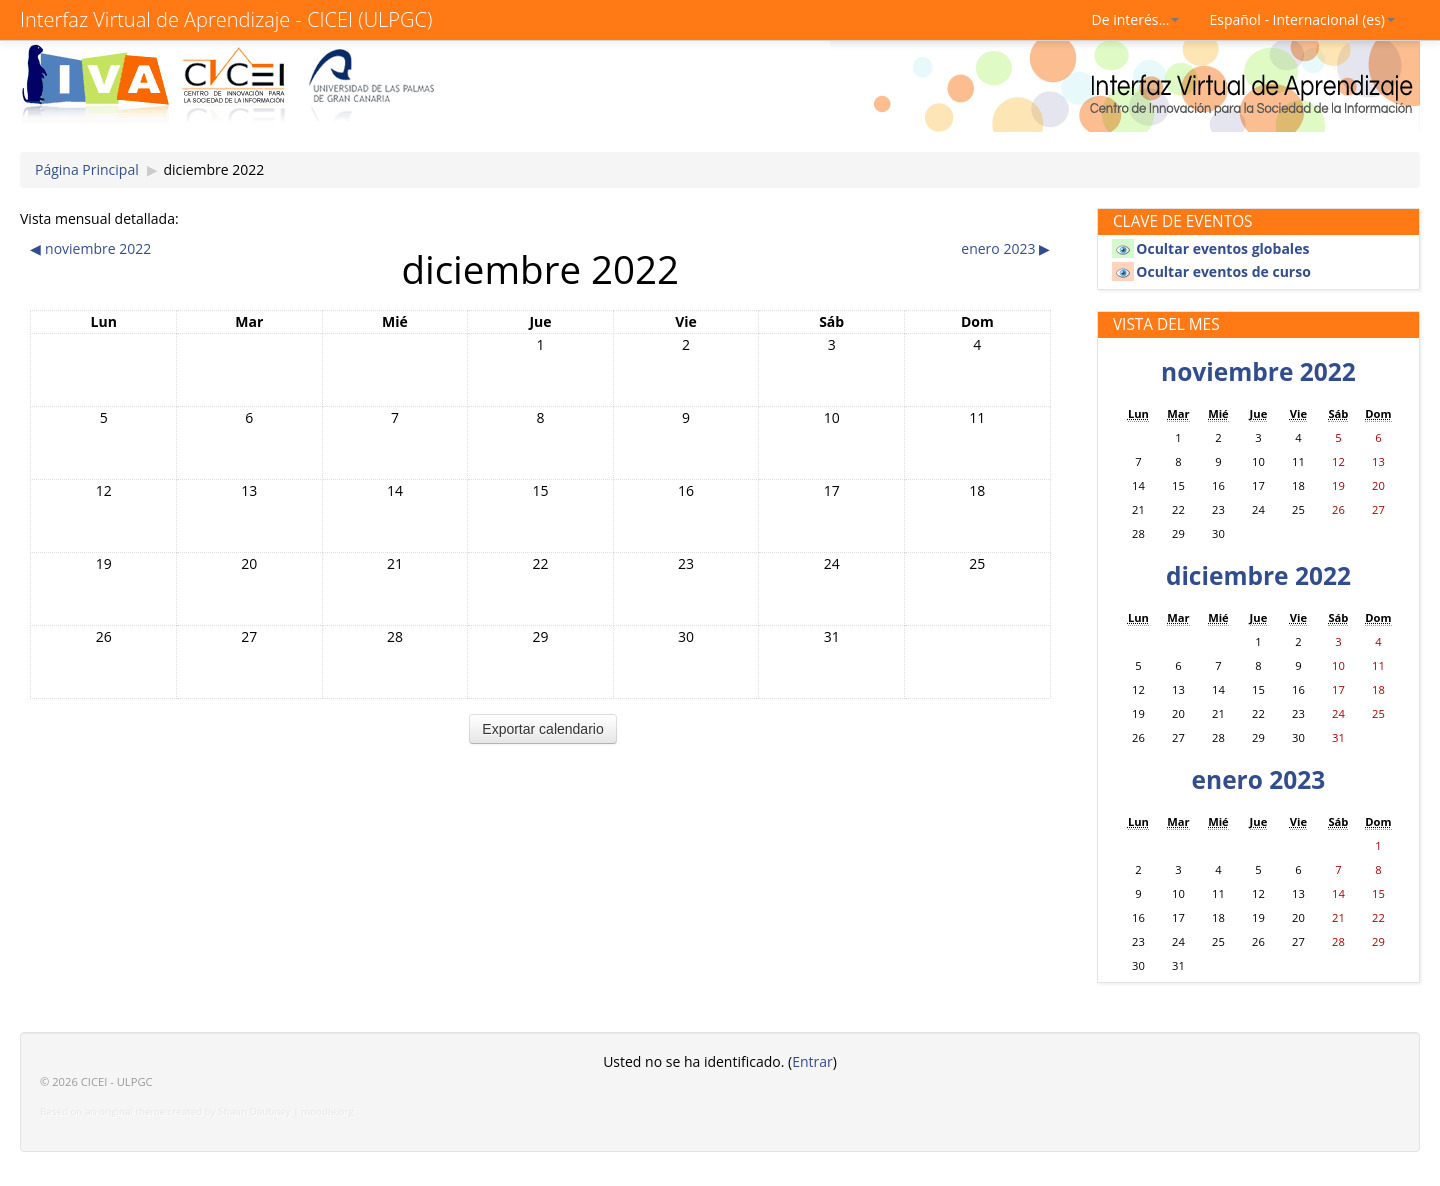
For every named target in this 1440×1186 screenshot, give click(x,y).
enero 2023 (1259, 779)
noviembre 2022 (1258, 371)
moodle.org (327, 1111)
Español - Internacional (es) (1302, 19)
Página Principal (87, 169)
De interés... (1136, 19)
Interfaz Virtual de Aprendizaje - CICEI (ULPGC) (226, 19)
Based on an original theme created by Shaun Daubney (165, 1111)
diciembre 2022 (213, 169)
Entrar (812, 1061)
